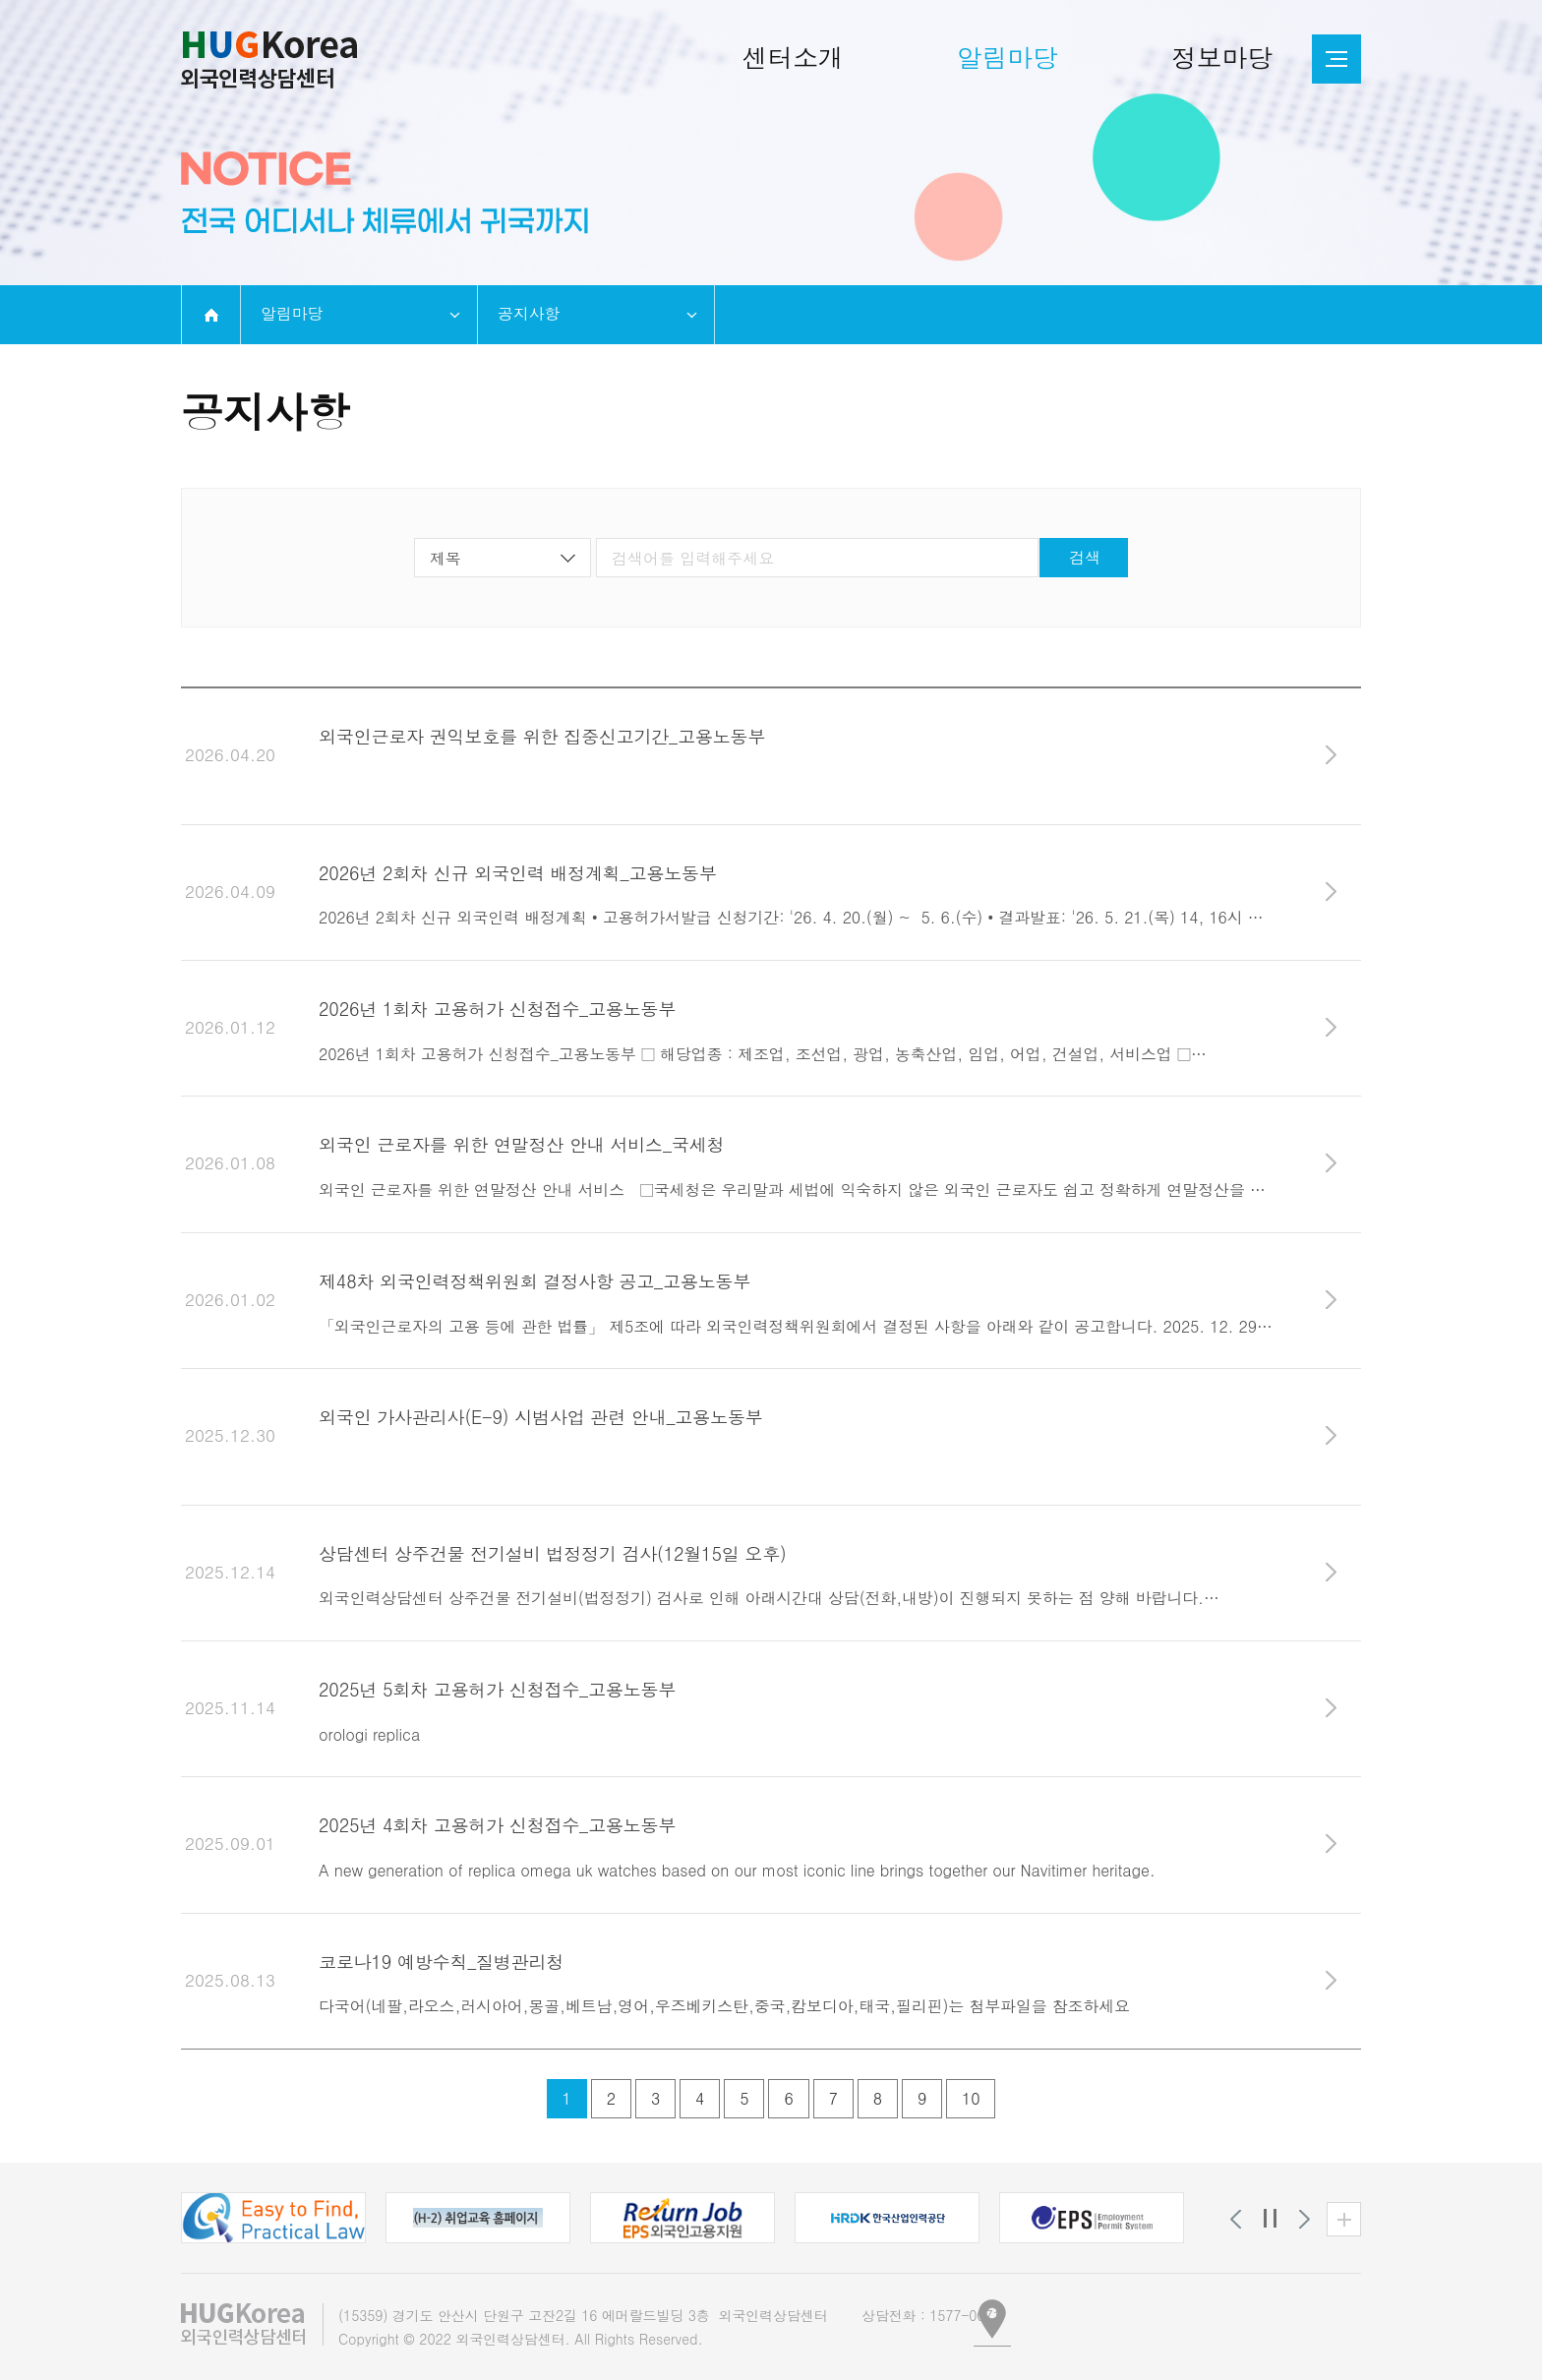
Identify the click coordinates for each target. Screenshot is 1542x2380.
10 (970, 2098)
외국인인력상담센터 (269, 60)
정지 (1270, 2219)
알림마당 (292, 313)
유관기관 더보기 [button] (1344, 2219)
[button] (273, 2217)
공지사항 (529, 313)
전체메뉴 (1336, 59)
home (211, 314)
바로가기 (1331, 755)
